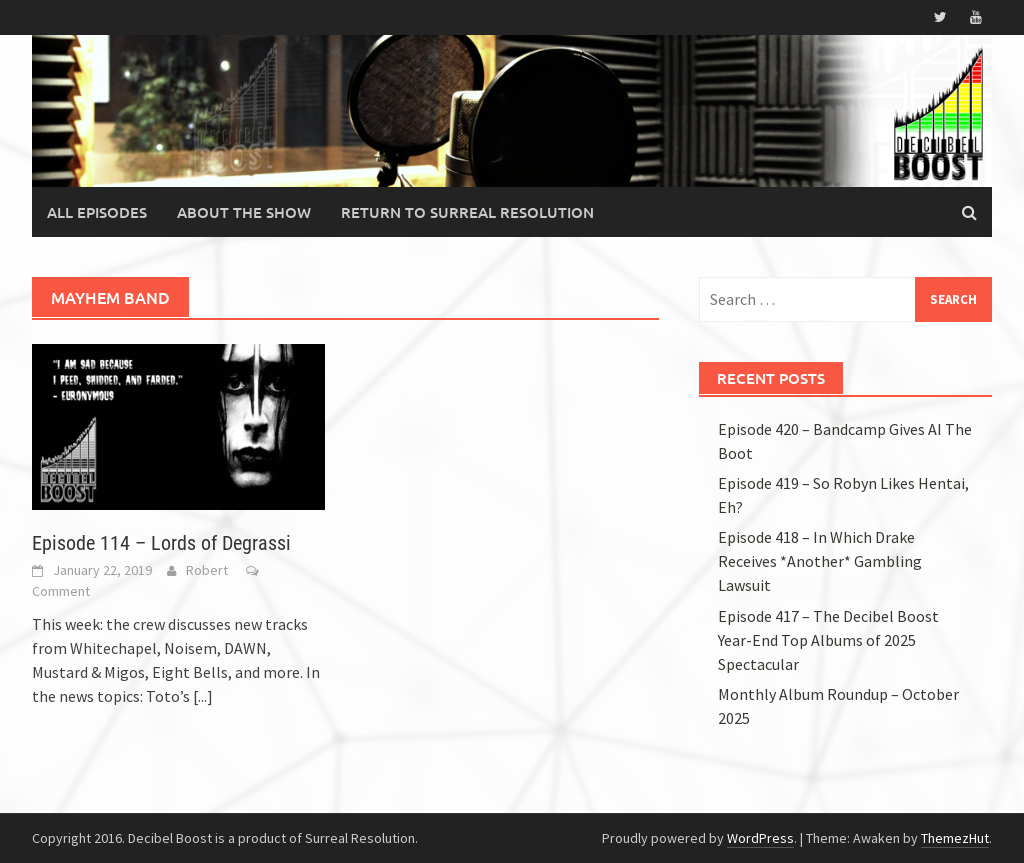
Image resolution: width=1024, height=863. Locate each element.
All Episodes (97, 212)
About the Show (244, 212)
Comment (61, 591)
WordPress (760, 838)
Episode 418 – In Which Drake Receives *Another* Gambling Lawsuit (820, 561)
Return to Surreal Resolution (467, 212)
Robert (207, 570)
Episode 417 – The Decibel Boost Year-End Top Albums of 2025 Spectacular (828, 640)
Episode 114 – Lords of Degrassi (161, 543)
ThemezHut (955, 838)
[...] (203, 696)
